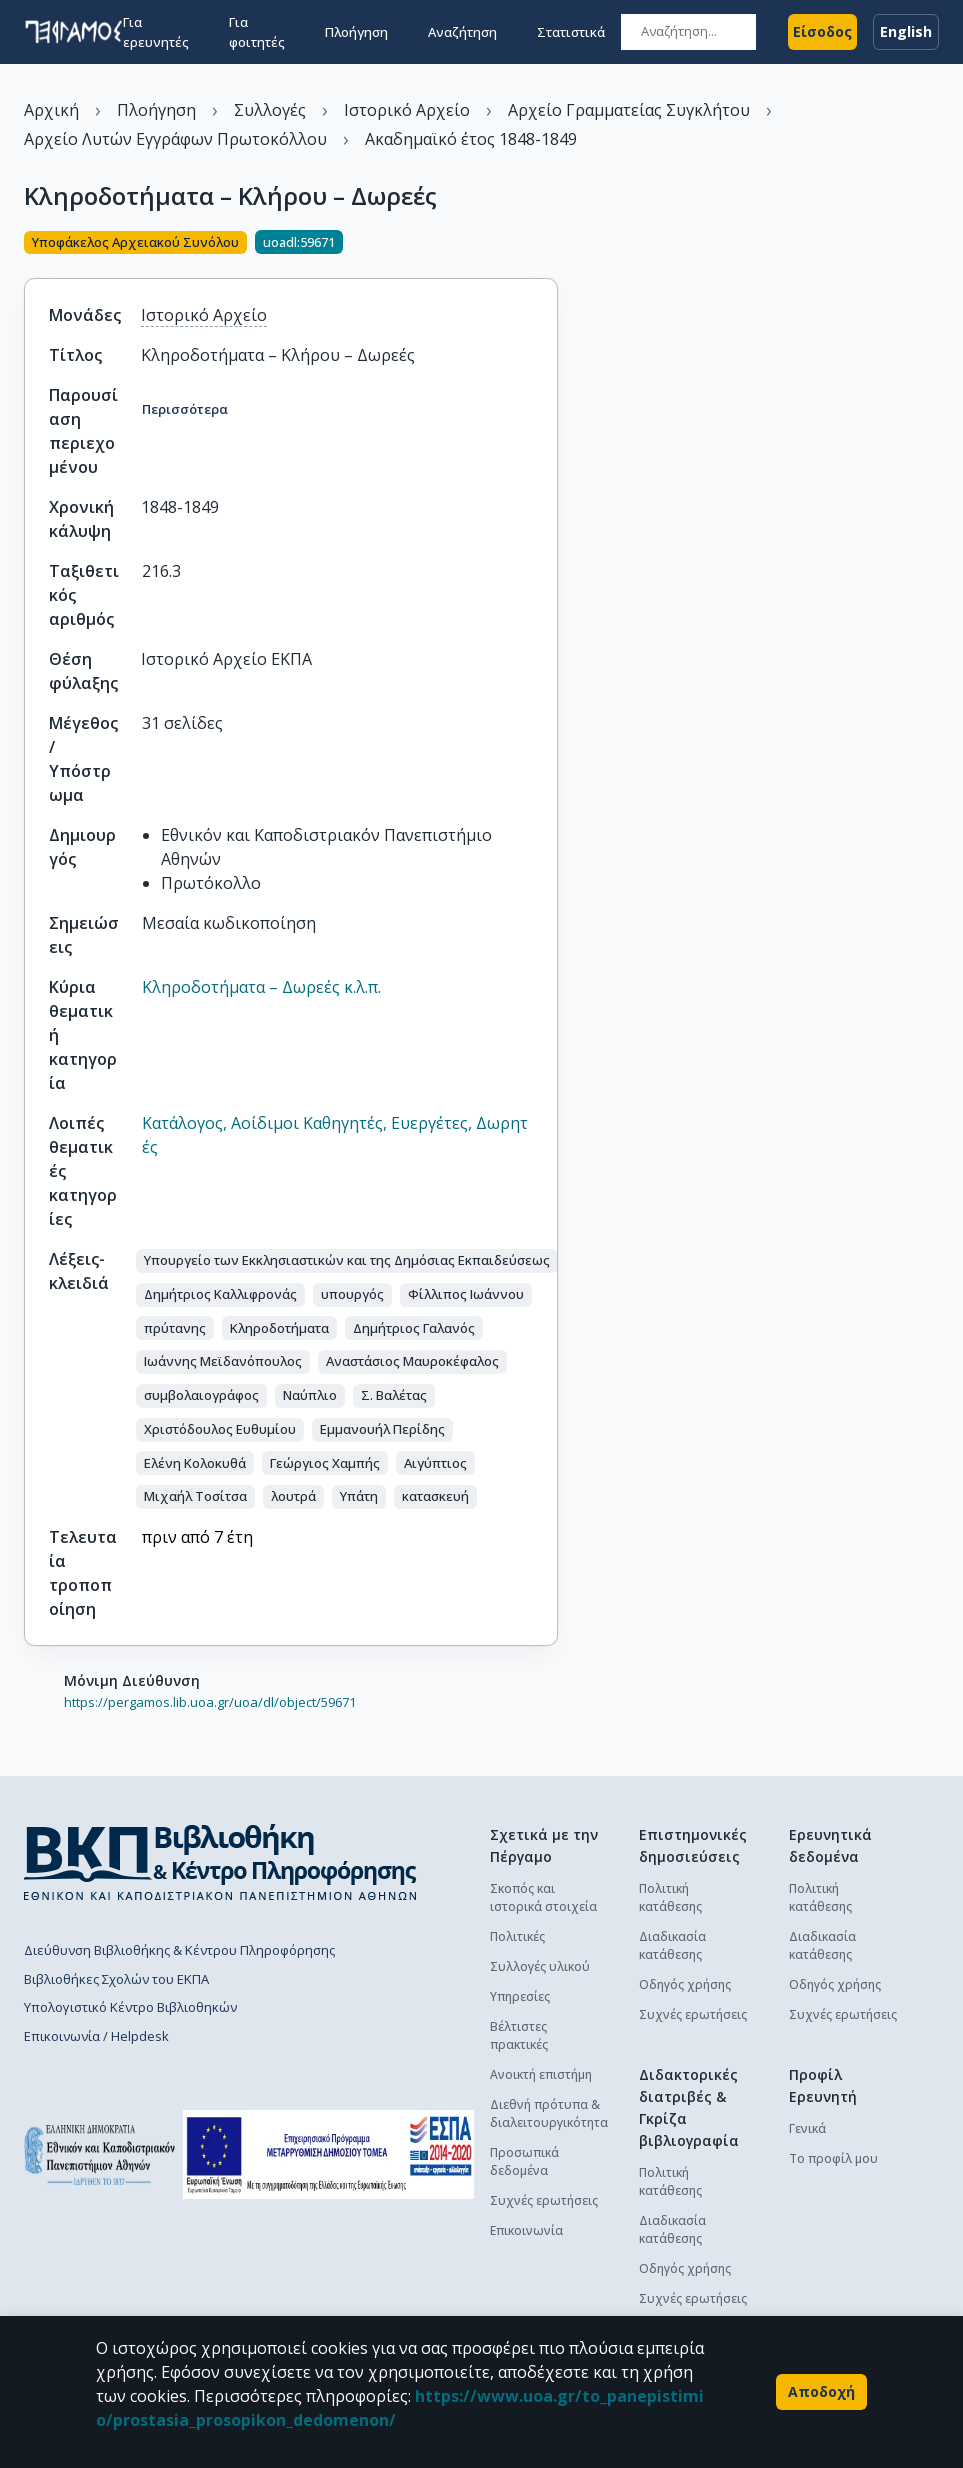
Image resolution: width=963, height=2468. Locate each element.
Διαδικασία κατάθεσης (672, 1945)
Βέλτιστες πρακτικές (519, 2035)
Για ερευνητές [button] (156, 32)
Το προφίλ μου (833, 2158)
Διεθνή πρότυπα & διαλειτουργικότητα (549, 2113)
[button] (347, 1261)
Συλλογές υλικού (540, 1966)
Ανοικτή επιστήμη (541, 2074)
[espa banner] (328, 2154)
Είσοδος (822, 32)
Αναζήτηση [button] (462, 32)
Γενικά (807, 2128)
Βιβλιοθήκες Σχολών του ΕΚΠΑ (116, 1979)
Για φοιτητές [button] (257, 32)
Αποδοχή (821, 2392)
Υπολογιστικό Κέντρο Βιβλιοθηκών (130, 2007)
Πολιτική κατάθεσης (670, 1897)
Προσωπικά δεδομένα (524, 2161)
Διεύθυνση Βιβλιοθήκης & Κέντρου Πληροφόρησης (179, 1950)
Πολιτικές (517, 1936)
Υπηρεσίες (520, 1996)
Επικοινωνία (526, 2230)
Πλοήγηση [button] (356, 32)
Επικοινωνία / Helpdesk (96, 2036)
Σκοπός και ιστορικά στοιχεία (543, 1897)
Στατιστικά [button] (571, 32)
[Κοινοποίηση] (550, 244)
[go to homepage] (73, 32)
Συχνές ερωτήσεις (544, 2200)
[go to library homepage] (220, 1862)
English (906, 32)
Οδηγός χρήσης (685, 1984)
